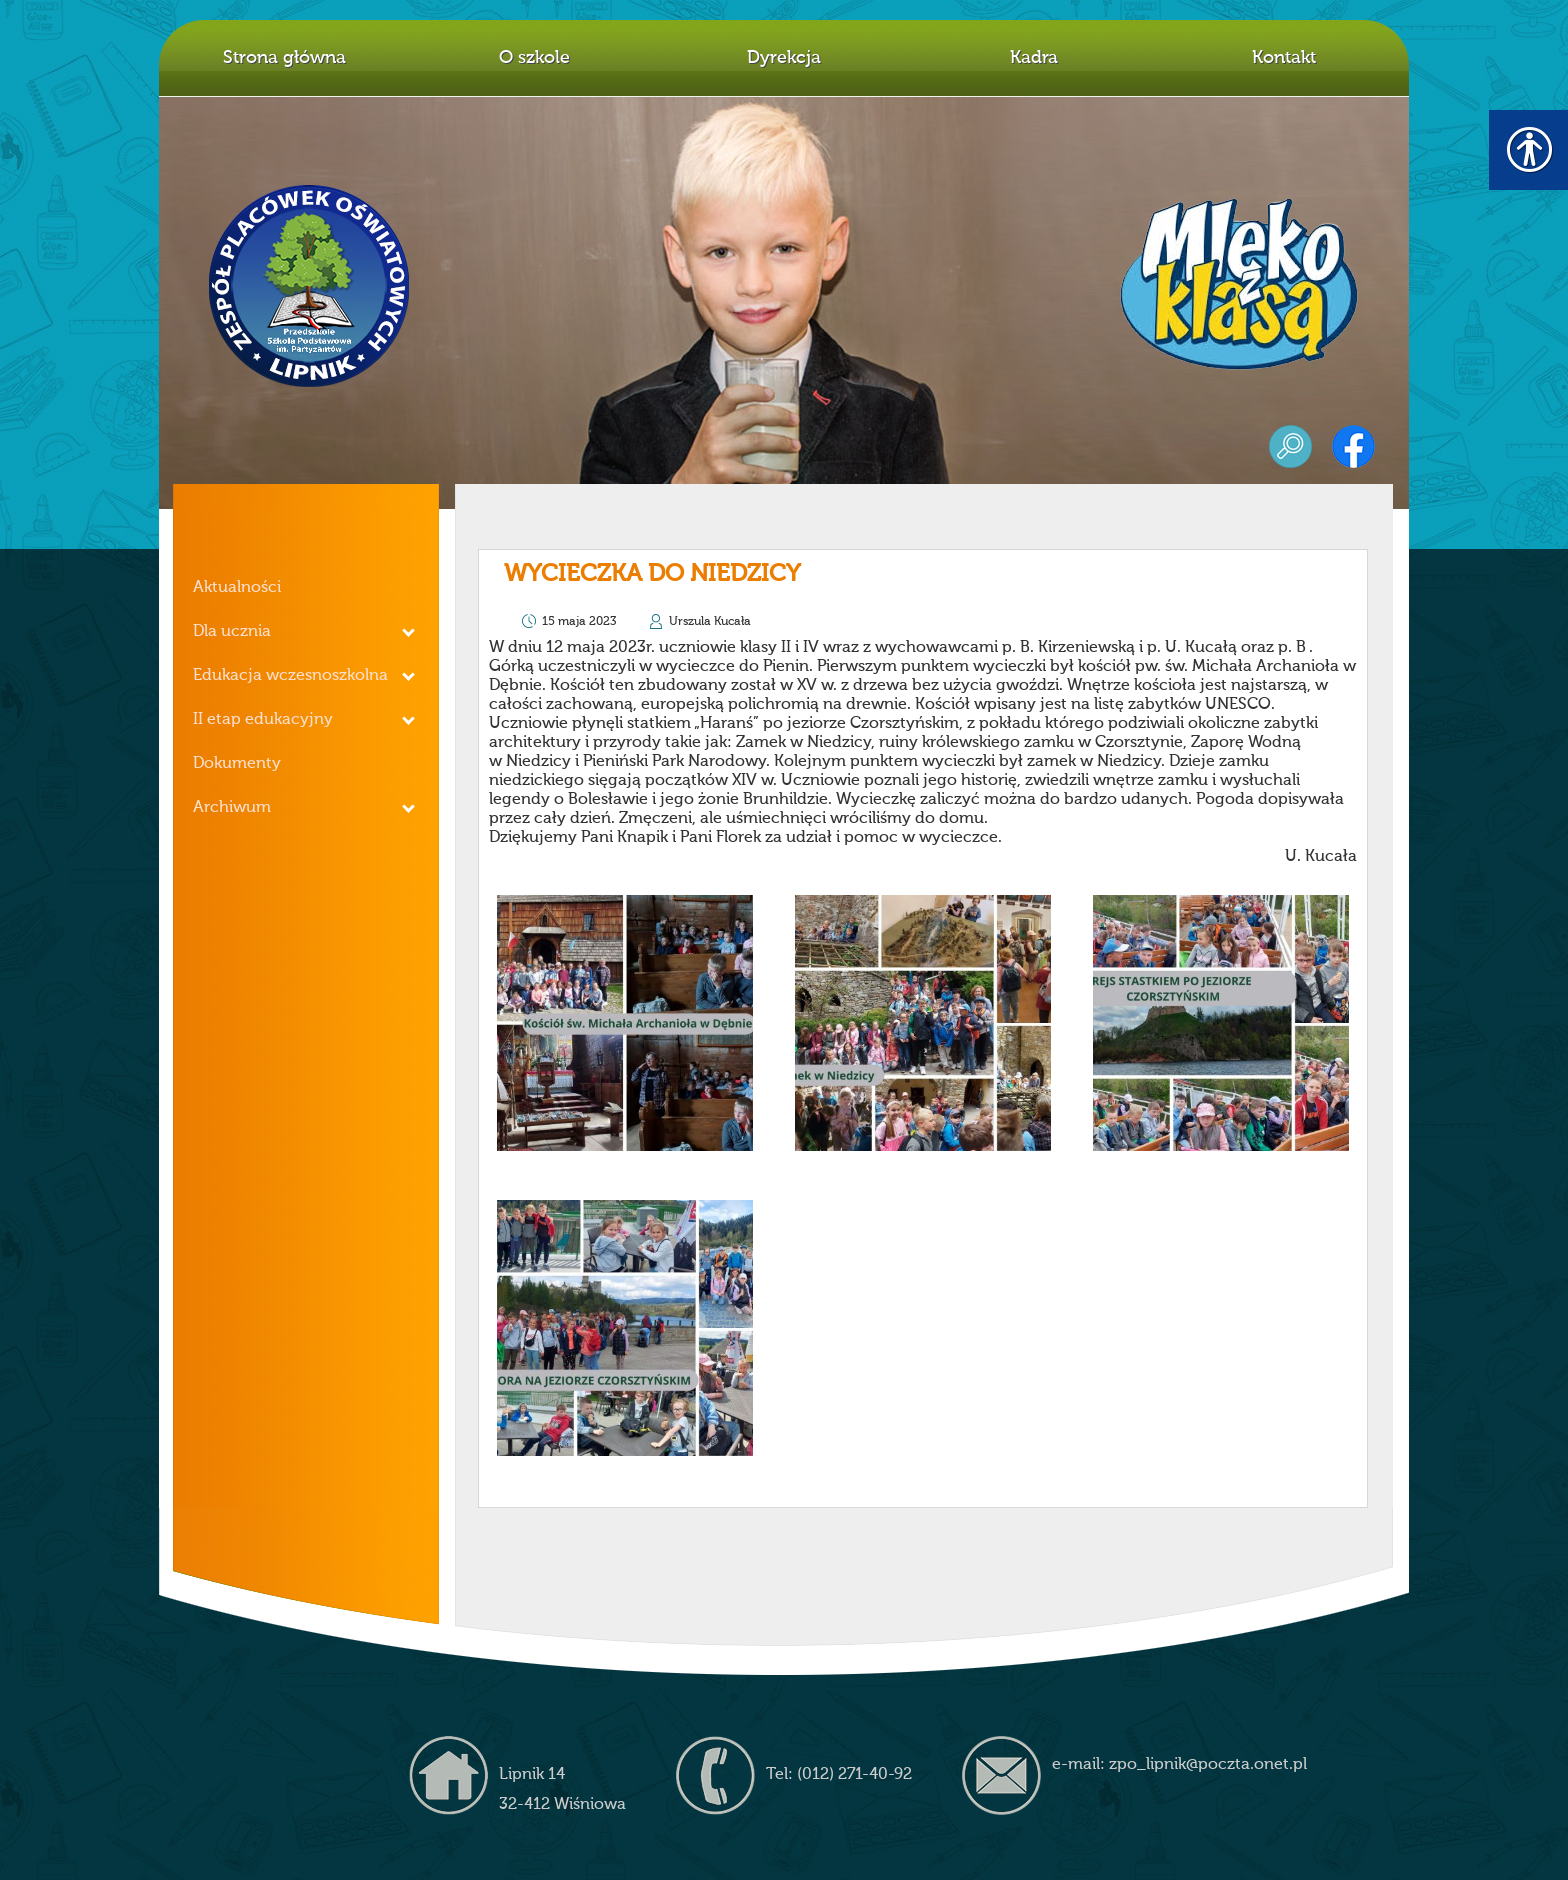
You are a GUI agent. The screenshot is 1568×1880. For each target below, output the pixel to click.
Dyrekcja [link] (784, 58)
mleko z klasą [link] (1239, 284)
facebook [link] (1353, 446)
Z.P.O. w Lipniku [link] (310, 286)
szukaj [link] (1290, 446)
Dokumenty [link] (237, 764)
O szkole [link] (534, 58)
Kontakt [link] (1284, 58)
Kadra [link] (1034, 58)
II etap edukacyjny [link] (263, 720)
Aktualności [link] (237, 588)
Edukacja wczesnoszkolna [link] (290, 676)
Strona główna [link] (284, 58)
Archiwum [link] (232, 808)
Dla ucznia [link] (232, 632)
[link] (625, 1023)
